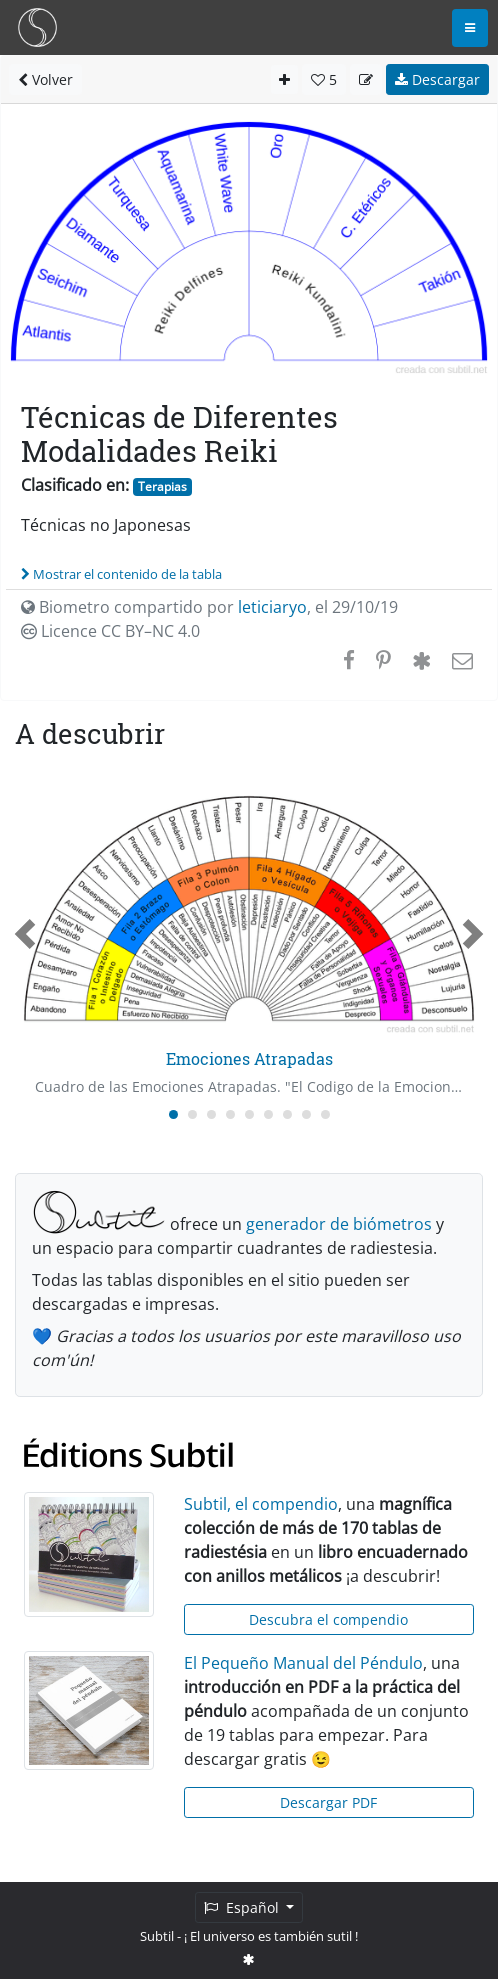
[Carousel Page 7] (287, 1114)
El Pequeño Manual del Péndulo (303, 1663)
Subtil (157, 1936)
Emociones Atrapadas (249, 1058)
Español (243, 1907)
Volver (45, 79)
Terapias (162, 486)
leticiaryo (272, 607)
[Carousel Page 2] (192, 1114)
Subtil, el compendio (261, 1504)
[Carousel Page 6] (268, 1114)
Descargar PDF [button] (328, 1802)
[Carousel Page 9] (325, 1114)
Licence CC (110, 631)
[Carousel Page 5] (249, 1114)
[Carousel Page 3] (211, 1114)
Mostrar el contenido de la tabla (121, 574)
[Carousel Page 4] (230, 1114)
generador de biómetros (339, 1224)
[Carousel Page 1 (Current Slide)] (173, 1114)
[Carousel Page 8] (306, 1114)
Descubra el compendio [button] (328, 1619)
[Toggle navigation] (470, 28)
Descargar (437, 79)
